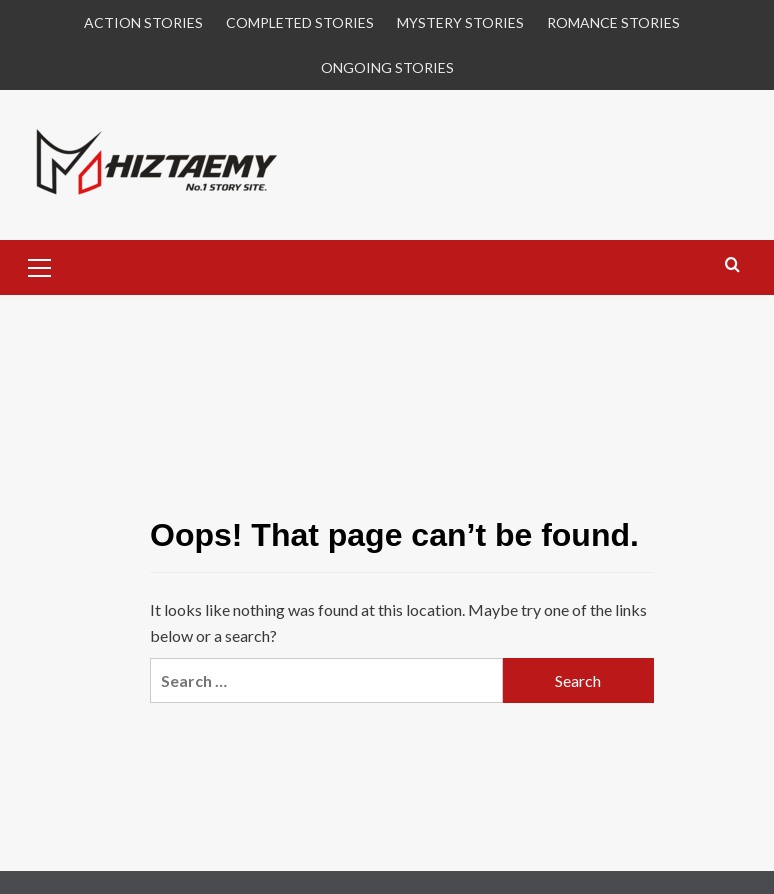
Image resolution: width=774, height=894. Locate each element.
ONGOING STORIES (387, 67)
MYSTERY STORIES (460, 22)
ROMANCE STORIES (613, 22)
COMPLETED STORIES (300, 22)
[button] (40, 265)
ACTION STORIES (143, 22)
